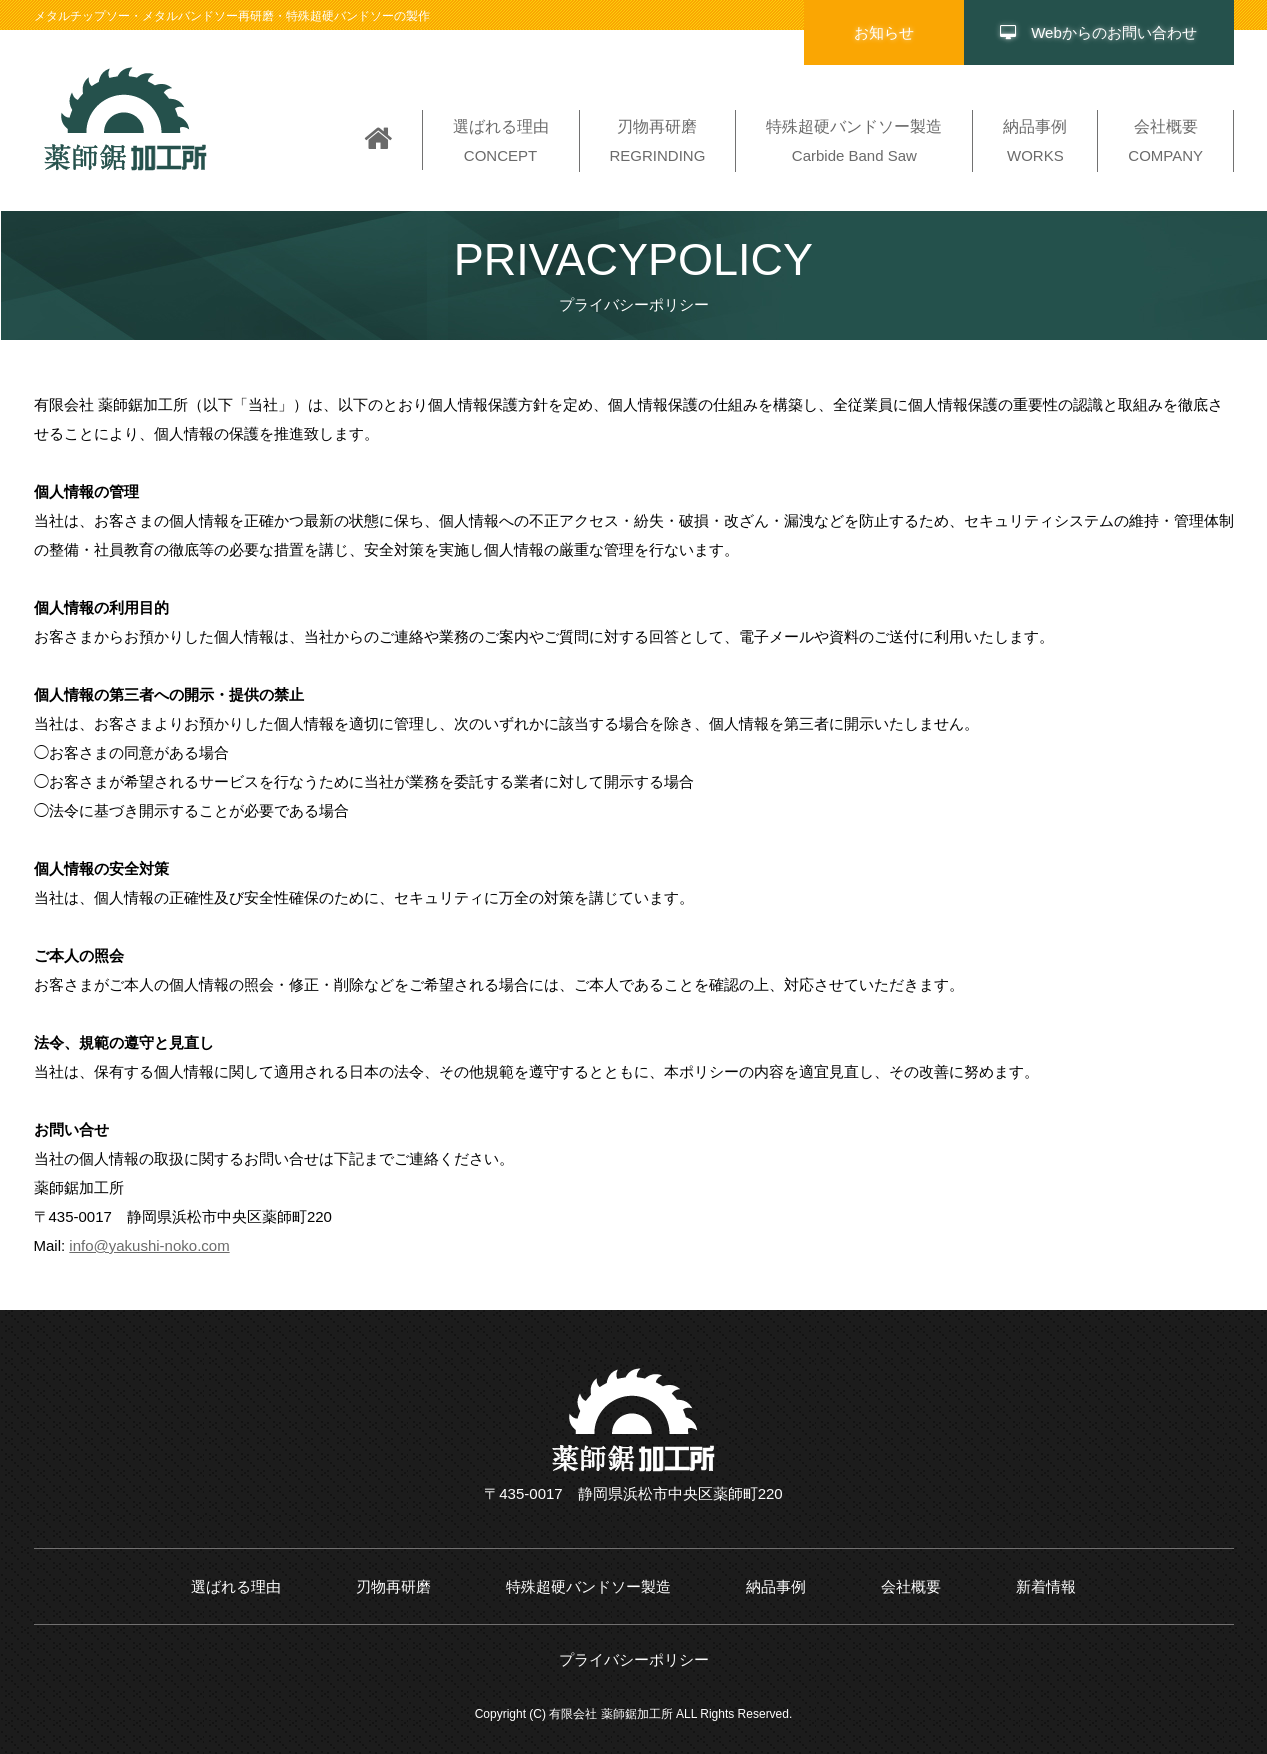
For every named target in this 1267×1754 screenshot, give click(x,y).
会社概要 (911, 1586)
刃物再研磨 (393, 1586)
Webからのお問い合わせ (1098, 32)
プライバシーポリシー (634, 1659)
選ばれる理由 (236, 1586)
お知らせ (884, 32)
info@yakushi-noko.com (149, 1245)
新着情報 (1046, 1586)
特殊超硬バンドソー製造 (588, 1586)
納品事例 (776, 1586)
